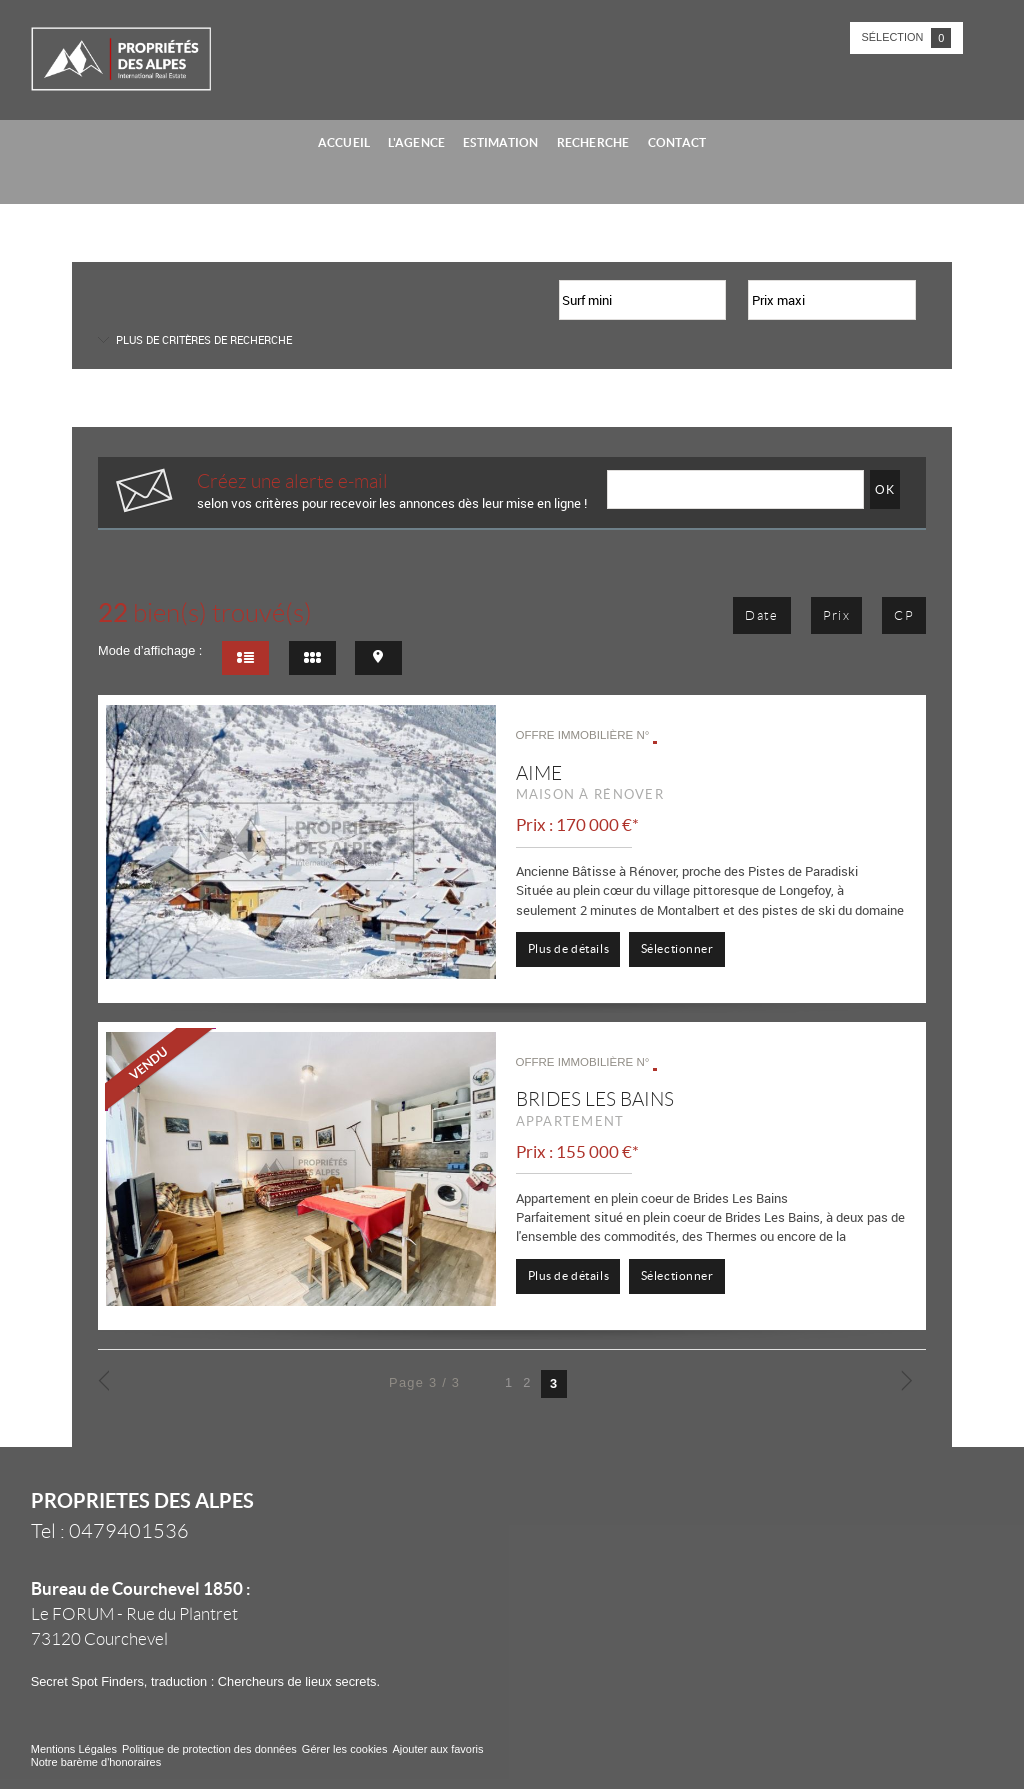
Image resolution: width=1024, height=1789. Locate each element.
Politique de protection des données (209, 1749)
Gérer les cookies (345, 1749)
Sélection (907, 38)
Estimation (500, 142)
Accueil (344, 142)
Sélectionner (677, 948)
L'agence (416, 142)
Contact (677, 142)
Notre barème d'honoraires (98, 1762)
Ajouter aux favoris (437, 1749)
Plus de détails (569, 948)
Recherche (593, 142)
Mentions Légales (74, 1749)
